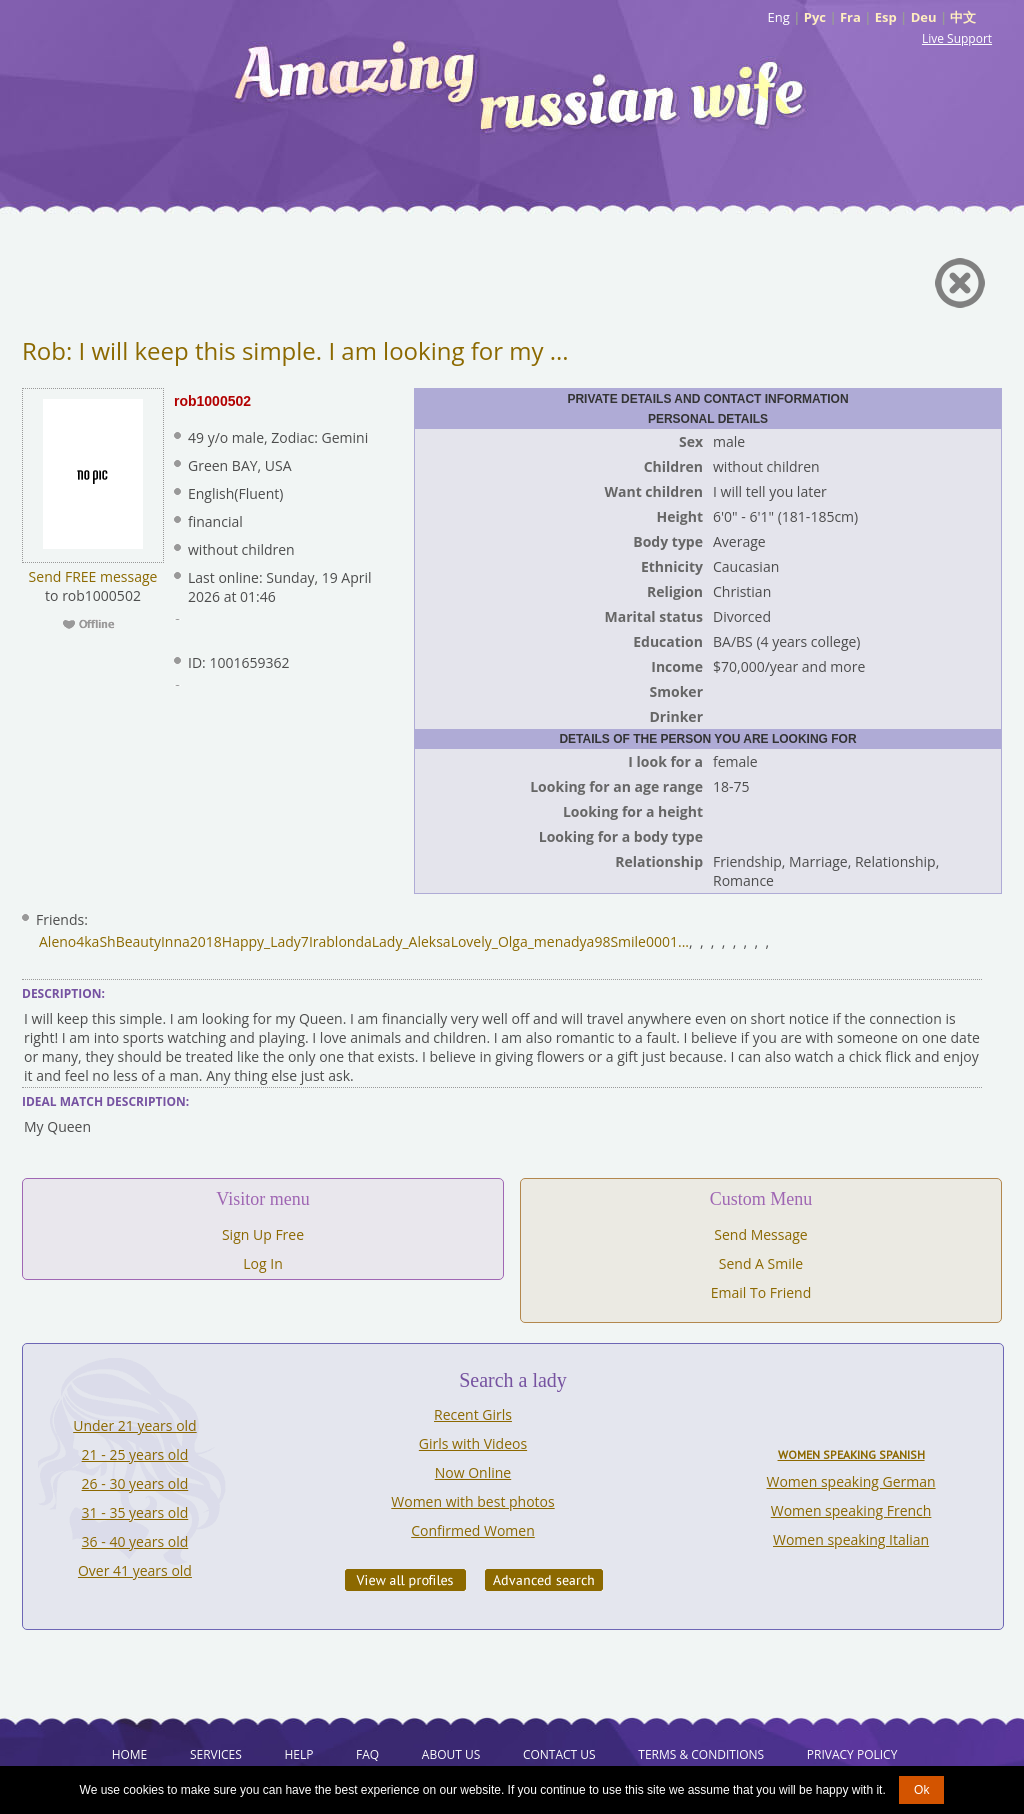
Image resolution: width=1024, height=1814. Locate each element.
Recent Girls (473, 1414)
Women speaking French (851, 1510)
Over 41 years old (135, 1570)
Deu (924, 17)
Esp (886, 17)
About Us (451, 1754)
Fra (850, 17)
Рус (815, 17)
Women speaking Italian (851, 1539)
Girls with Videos (473, 1443)
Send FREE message (93, 576)
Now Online (473, 1472)
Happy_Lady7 (265, 941)
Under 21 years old (134, 1425)
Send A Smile (761, 1263)
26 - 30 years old (135, 1483)
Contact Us (559, 1754)
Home (130, 1754)
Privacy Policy (852, 1754)
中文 (963, 17)
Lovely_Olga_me (503, 941)
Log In (262, 1263)
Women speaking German (851, 1481)
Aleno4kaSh (77, 941)
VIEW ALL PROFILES (405, 1580)
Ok (921, 1790)
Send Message (760, 1234)
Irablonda (340, 941)
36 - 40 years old (135, 1541)
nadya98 (583, 941)
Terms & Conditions (701, 1754)
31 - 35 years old (135, 1512)
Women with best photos (472, 1501)
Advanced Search (544, 1580)
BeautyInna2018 (169, 941)
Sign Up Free (263, 1234)
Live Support (957, 38)
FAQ (367, 1754)
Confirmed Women (473, 1530)
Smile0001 (644, 941)
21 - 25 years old (135, 1454)
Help (298, 1754)
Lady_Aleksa (411, 941)
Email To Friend (761, 1292)
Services (216, 1754)
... (683, 941)
